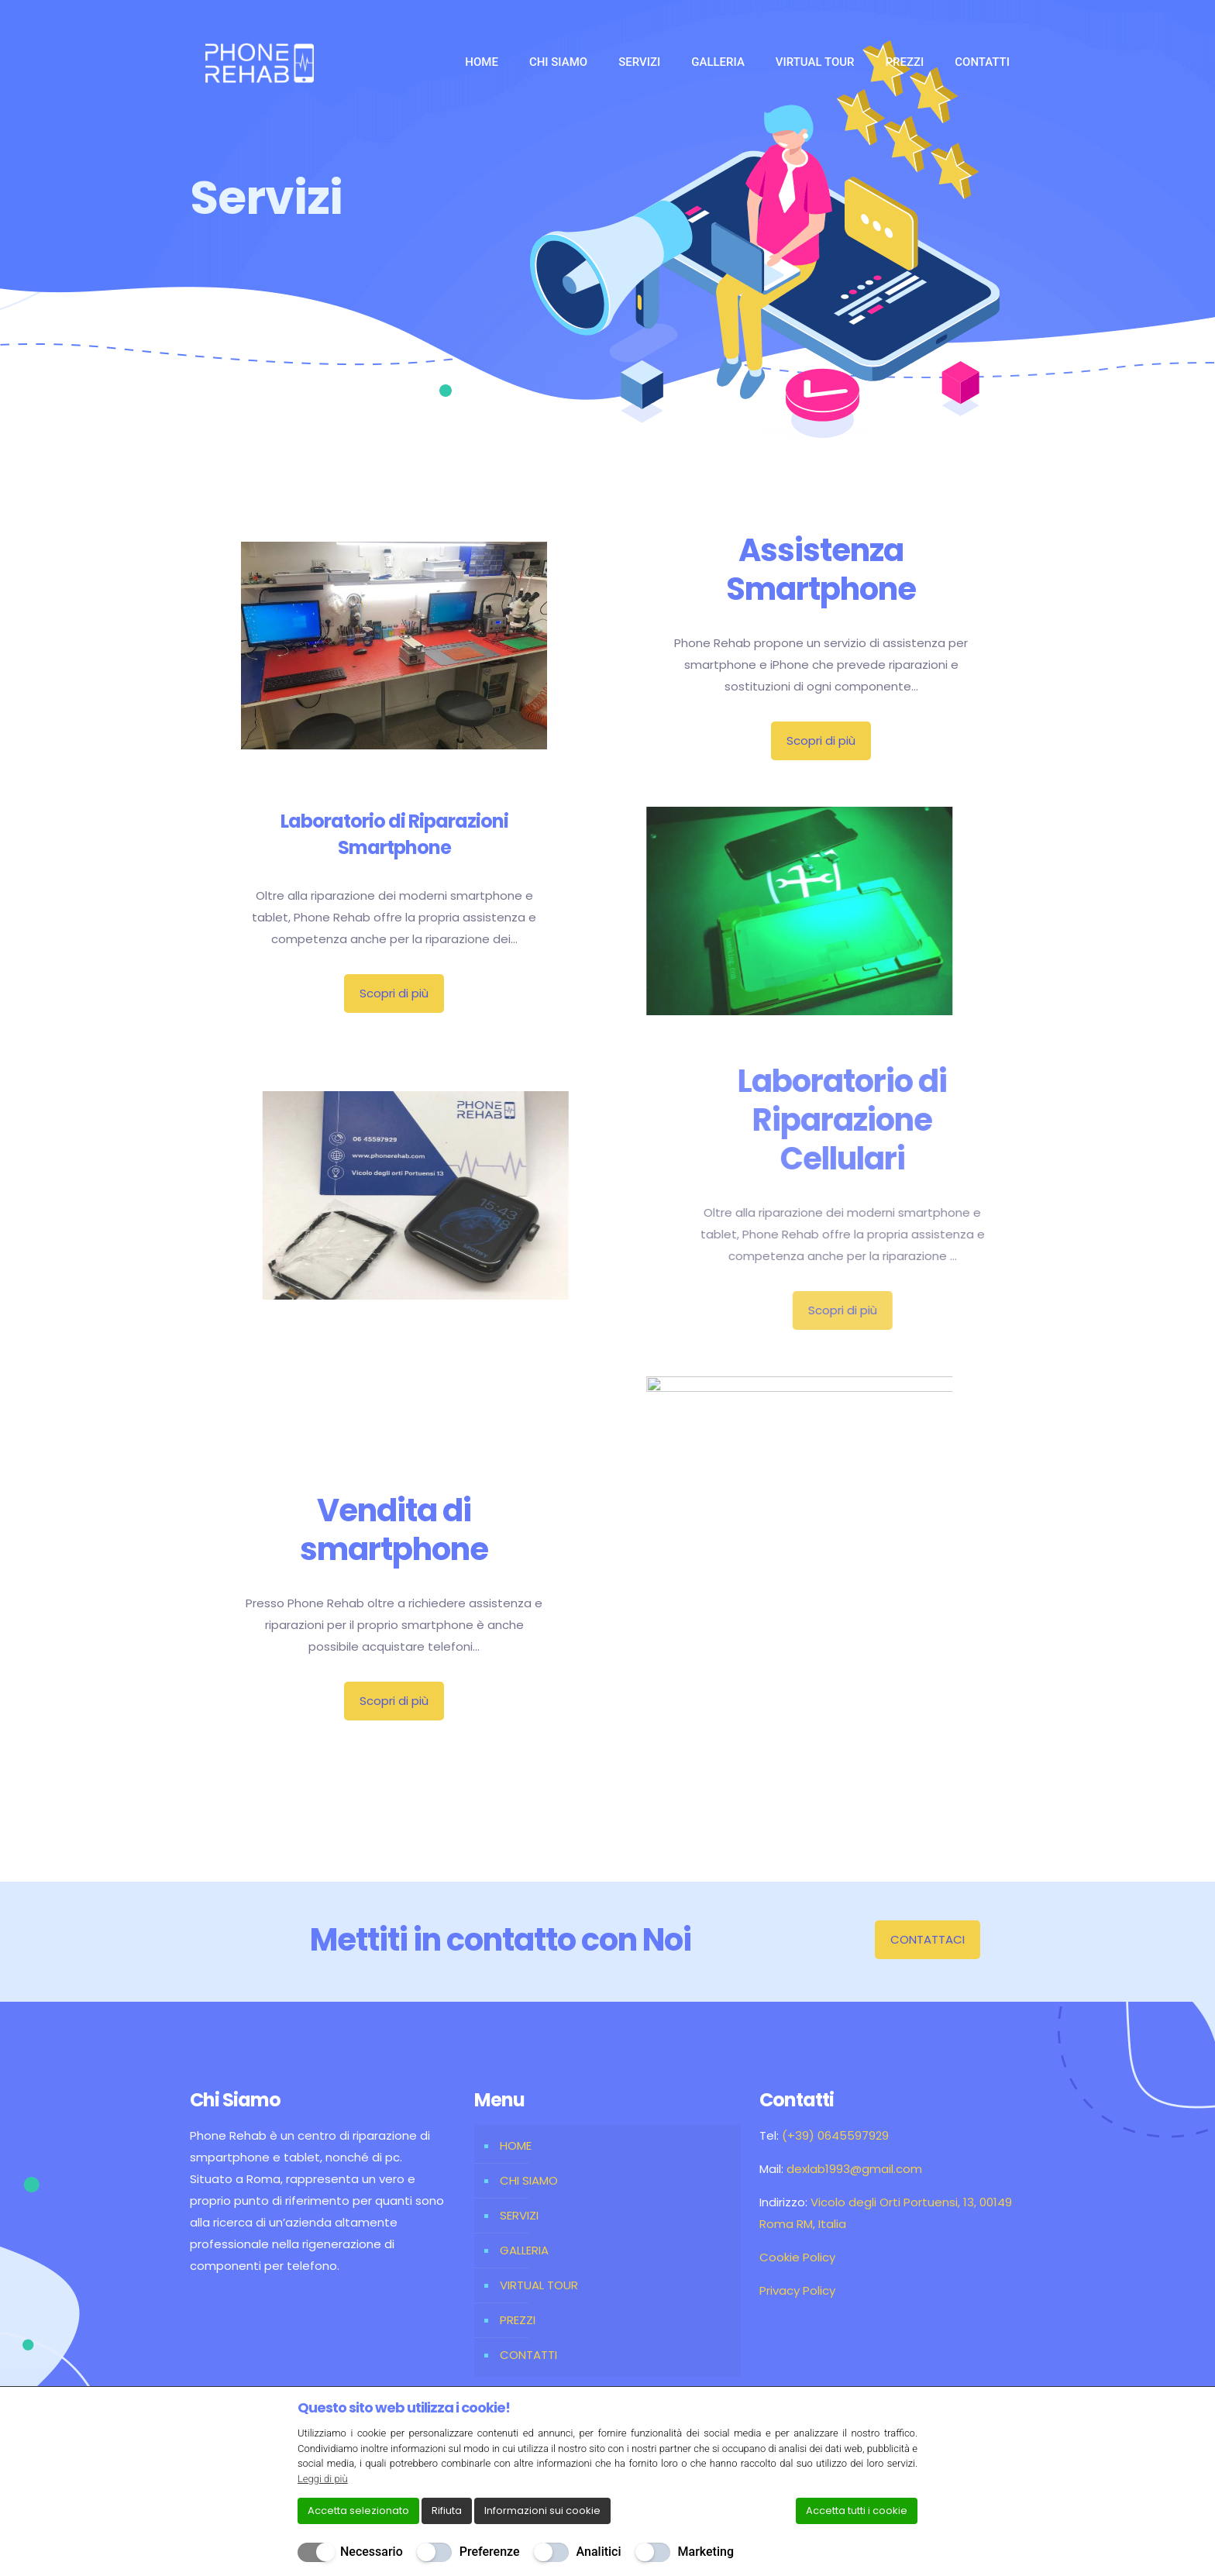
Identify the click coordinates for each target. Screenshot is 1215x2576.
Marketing (706, 2551)
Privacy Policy (797, 2290)
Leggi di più (323, 2479)
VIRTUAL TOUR (539, 2285)
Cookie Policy (797, 2257)
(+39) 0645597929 (835, 2135)
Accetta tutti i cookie (856, 2510)
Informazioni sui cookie (542, 2510)
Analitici (599, 2551)
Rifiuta (447, 2510)
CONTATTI (528, 2355)
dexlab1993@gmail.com (854, 2169)
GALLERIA (524, 2250)
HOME (516, 2145)
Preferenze (489, 2551)
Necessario (371, 2551)
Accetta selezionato (358, 2510)
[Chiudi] (907, 2407)
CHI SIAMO (529, 2180)
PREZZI (517, 2320)
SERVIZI (519, 2215)
